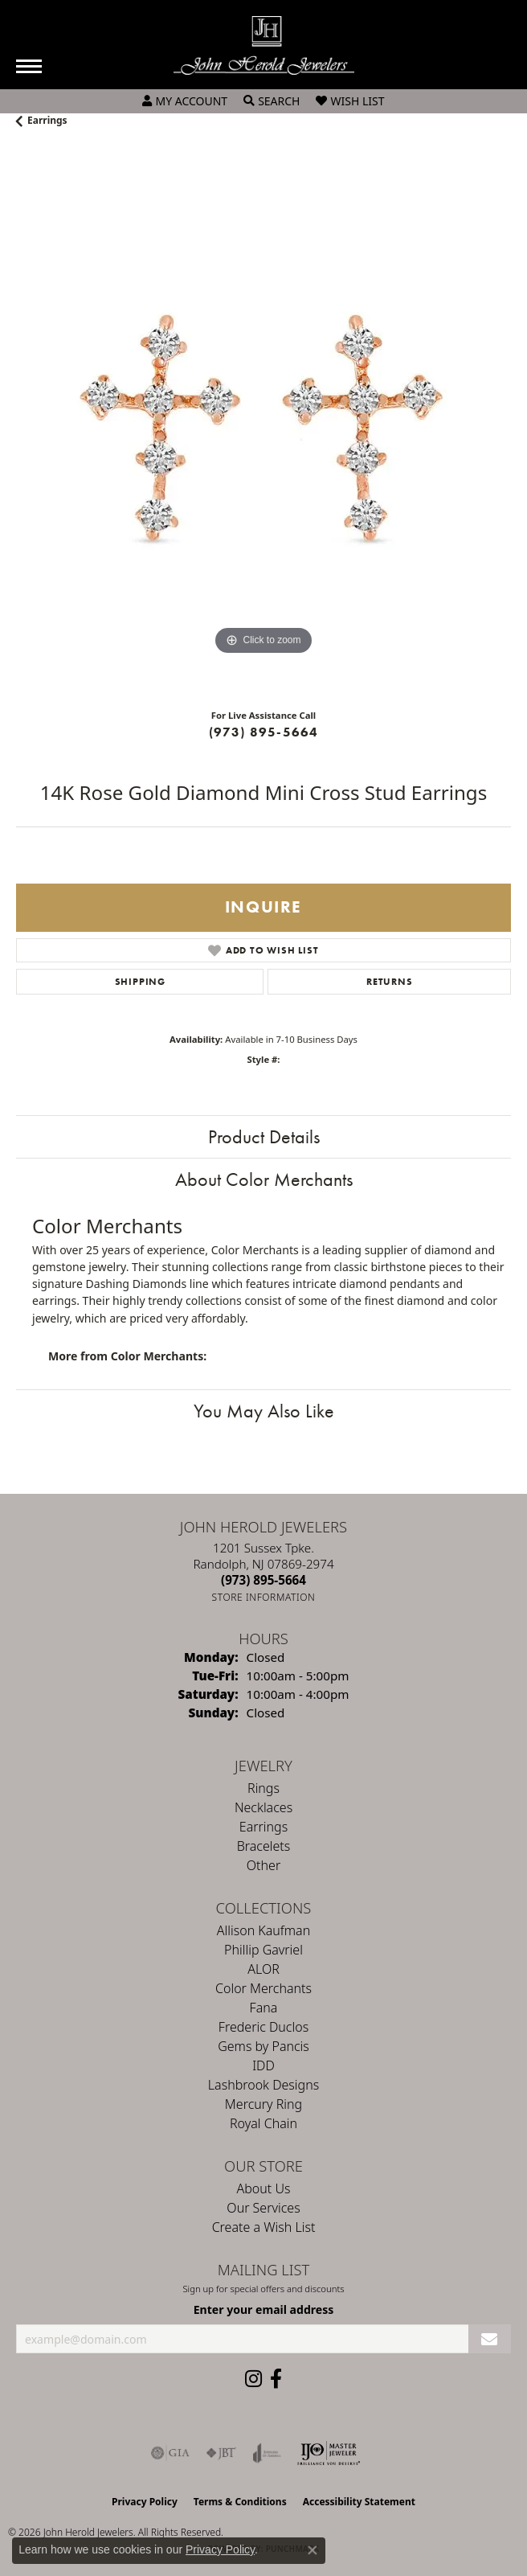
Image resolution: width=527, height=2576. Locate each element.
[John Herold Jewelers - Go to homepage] (264, 45)
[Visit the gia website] (170, 2453)
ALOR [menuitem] (263, 1969)
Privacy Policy (145, 2501)
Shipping (140, 981)
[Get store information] (264, 1597)
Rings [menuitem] (263, 1788)
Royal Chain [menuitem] (263, 2123)
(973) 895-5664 (264, 732)
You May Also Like (264, 1410)
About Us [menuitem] (264, 2188)
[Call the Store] (263, 1580)
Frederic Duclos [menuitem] (263, 2027)
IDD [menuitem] (263, 2065)
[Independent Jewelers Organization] (328, 2453)
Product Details (264, 1136)
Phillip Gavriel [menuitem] (263, 1950)
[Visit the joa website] (267, 2453)
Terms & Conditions (240, 2501)
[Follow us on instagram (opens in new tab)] (253, 2379)
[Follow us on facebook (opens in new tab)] (276, 2379)
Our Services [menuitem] (263, 2208)
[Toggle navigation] (29, 66)
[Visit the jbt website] (221, 2453)
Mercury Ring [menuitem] (263, 2104)
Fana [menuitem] (264, 2007)
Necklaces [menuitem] (263, 1807)
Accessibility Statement (359, 2501)
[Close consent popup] (312, 2550)
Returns (389, 981)
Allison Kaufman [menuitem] (263, 1930)
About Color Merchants (264, 1179)
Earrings (47, 120)
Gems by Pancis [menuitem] (263, 2046)
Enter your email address (264, 2309)
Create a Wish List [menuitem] (264, 2227)
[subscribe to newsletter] (489, 2339)
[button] (184, 101)
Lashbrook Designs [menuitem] (263, 2085)
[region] (263, 424)
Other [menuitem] (263, 1865)
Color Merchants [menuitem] (263, 1988)
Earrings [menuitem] (263, 1827)
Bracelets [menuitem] (264, 1846)
